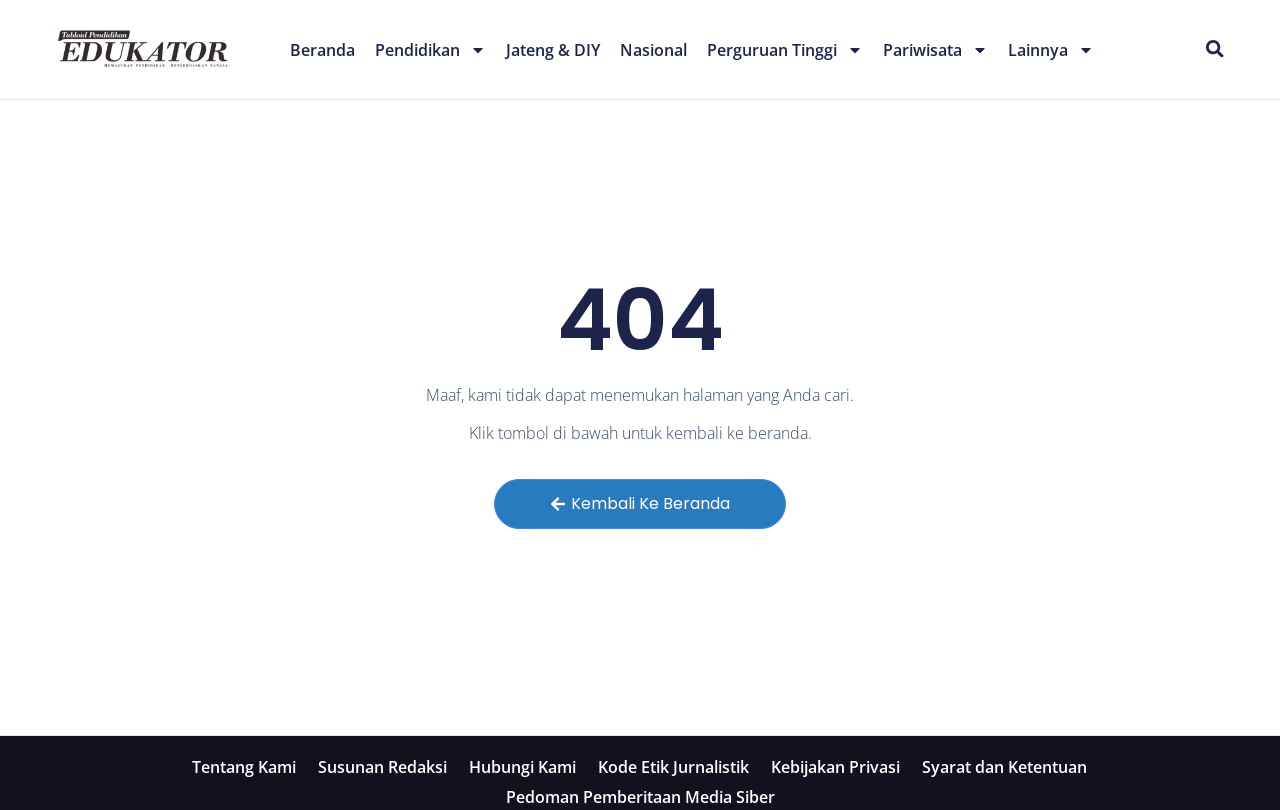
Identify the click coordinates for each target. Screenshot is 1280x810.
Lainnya (1051, 50)
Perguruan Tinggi (785, 50)
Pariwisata (935, 50)
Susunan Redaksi (382, 767)
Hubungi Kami (522, 767)
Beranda (322, 50)
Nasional (653, 50)
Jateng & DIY (553, 50)
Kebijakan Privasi (835, 767)
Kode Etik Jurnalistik (673, 767)
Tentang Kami (244, 767)
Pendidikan (430, 50)
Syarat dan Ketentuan (1004, 767)
